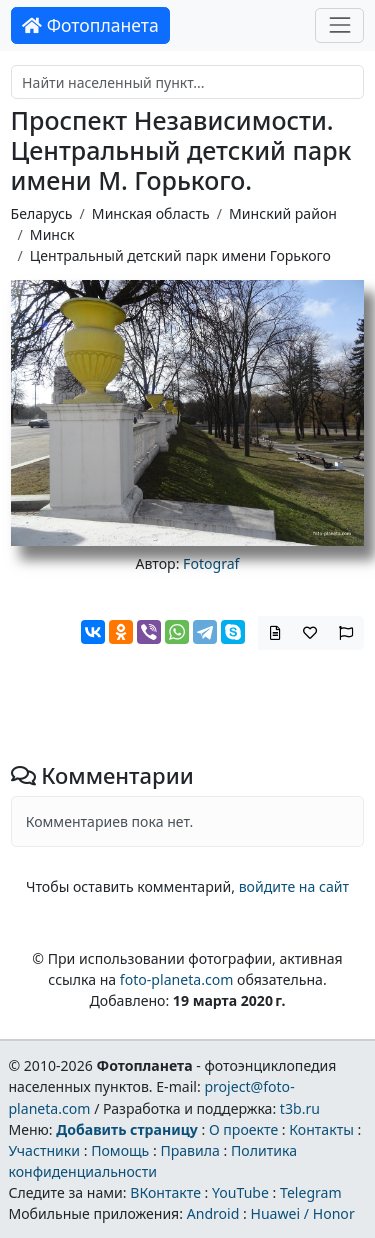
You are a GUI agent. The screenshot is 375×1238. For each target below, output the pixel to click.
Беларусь (42, 213)
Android (213, 1213)
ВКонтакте (165, 1192)
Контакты (321, 1129)
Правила (189, 1150)
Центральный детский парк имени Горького (180, 255)
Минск (52, 234)
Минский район (283, 213)
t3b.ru (300, 1108)
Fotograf (211, 563)
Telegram (311, 1192)
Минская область (151, 213)
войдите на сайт (294, 886)
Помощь (120, 1150)
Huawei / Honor (302, 1213)
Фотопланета (90, 25)
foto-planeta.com (177, 979)
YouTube (240, 1192)
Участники (44, 1150)
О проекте (243, 1129)
